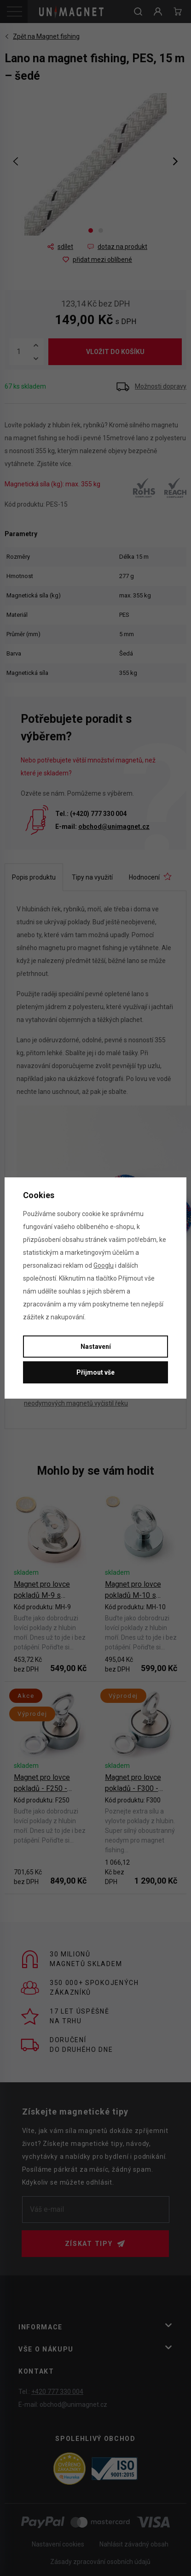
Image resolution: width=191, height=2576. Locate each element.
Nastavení (96, 1346)
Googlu (103, 1265)
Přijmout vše (95, 1372)
